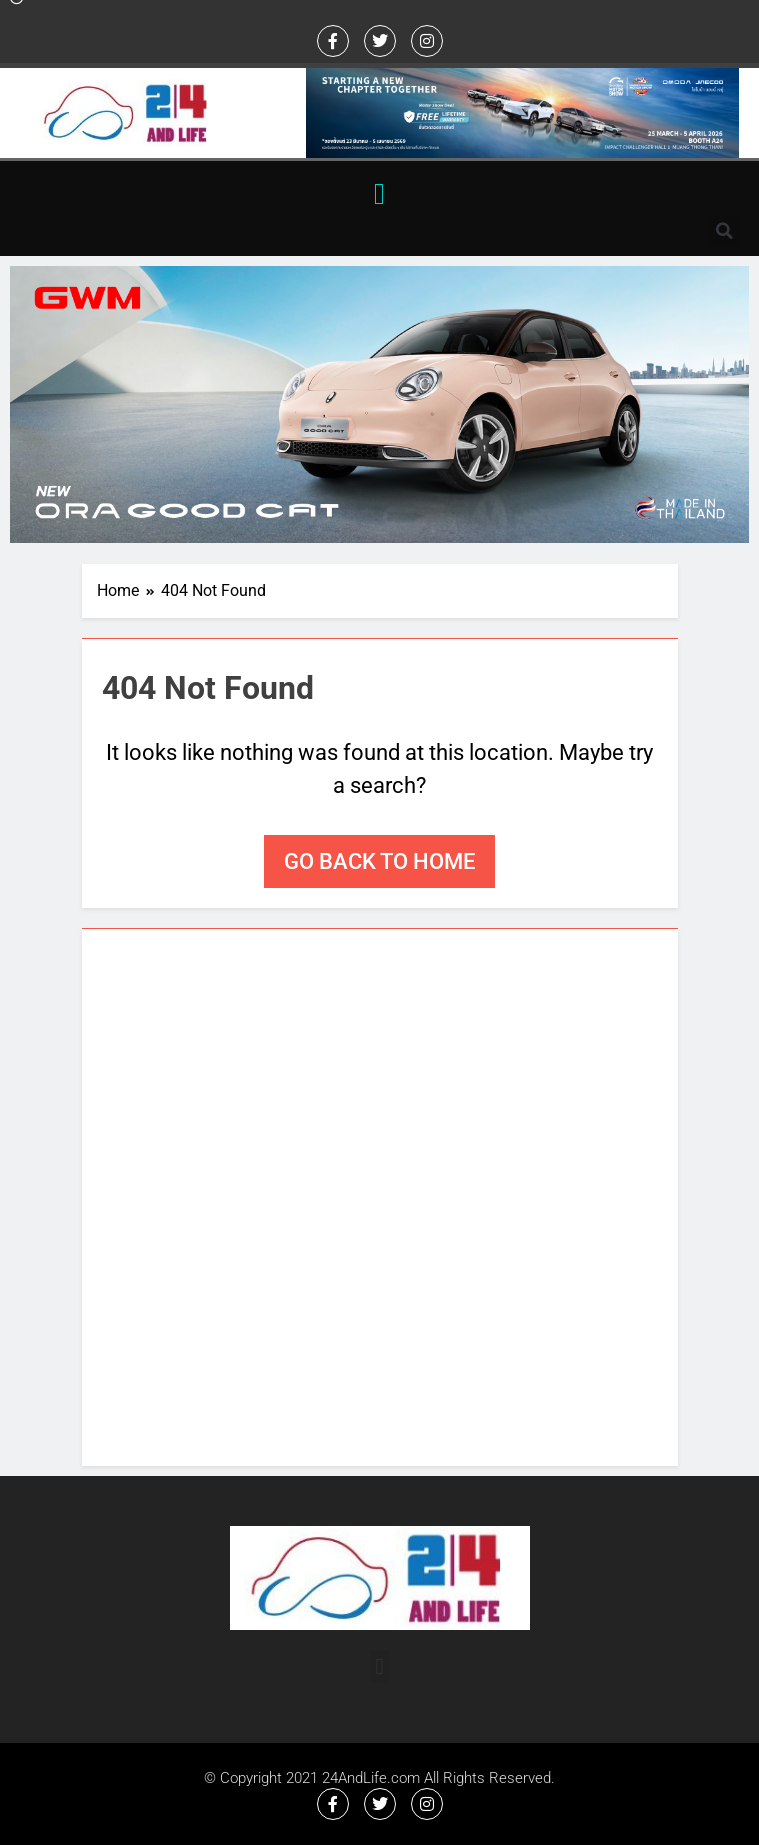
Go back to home (379, 861)
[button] (380, 193)
